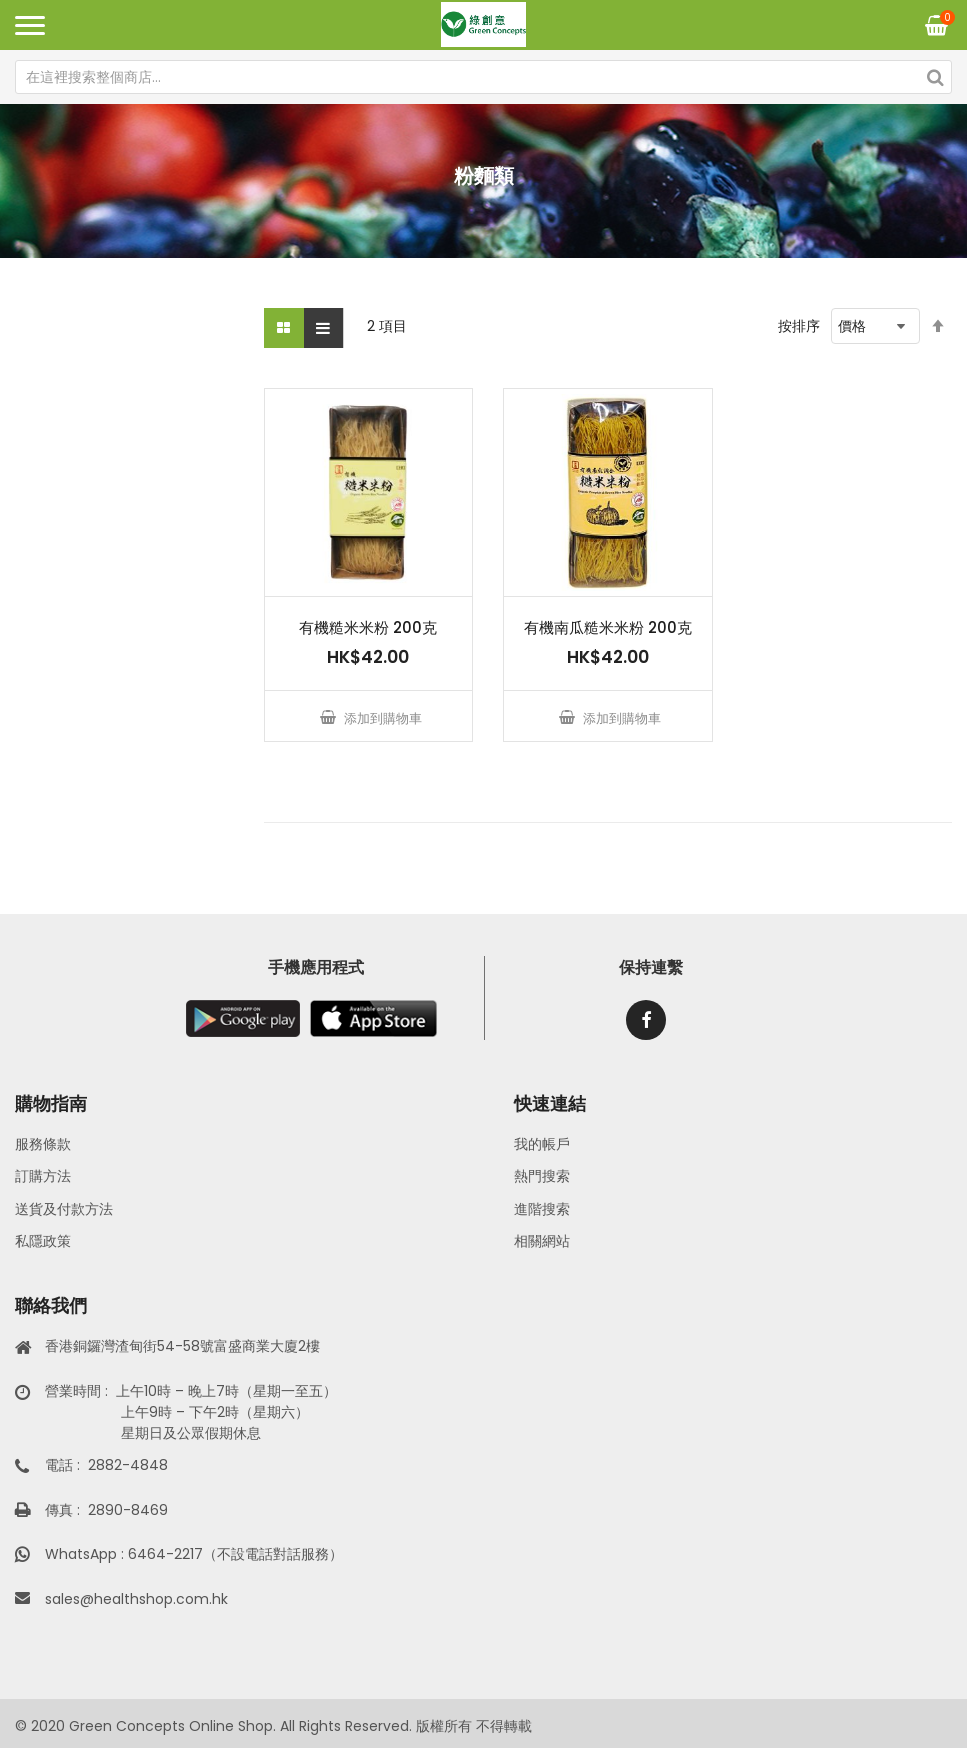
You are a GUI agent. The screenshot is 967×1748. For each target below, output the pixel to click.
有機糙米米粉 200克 (368, 627)
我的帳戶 (542, 1144)
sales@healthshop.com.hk (136, 1599)
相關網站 (542, 1241)
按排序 (799, 326)
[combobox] (483, 77)
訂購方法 (43, 1176)
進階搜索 (542, 1209)
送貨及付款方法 (64, 1209)
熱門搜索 (542, 1176)
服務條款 (43, 1144)
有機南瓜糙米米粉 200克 (608, 627)
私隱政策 (43, 1241)
